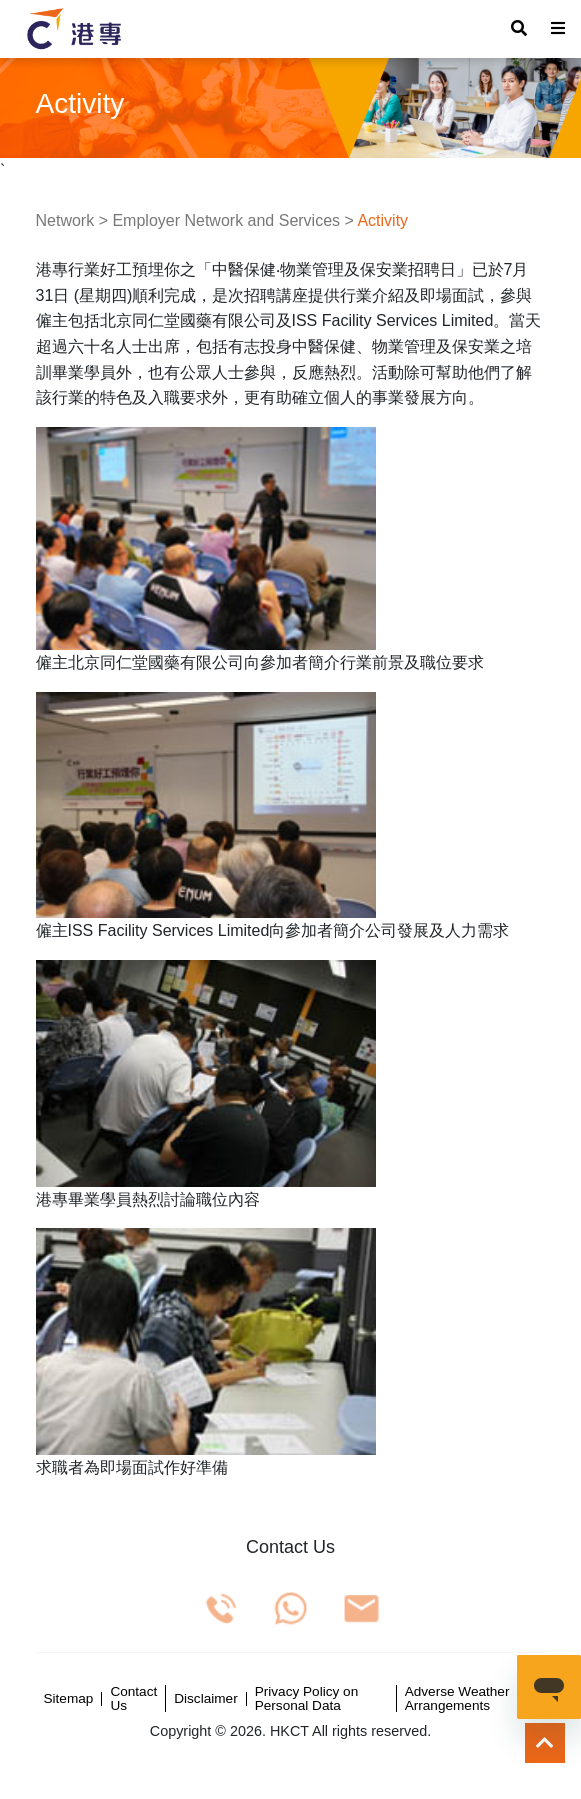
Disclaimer (205, 1699)
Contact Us (133, 1698)
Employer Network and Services (226, 220)
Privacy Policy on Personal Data (307, 1698)
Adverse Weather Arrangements (457, 1698)
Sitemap (69, 1699)
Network (65, 220)
